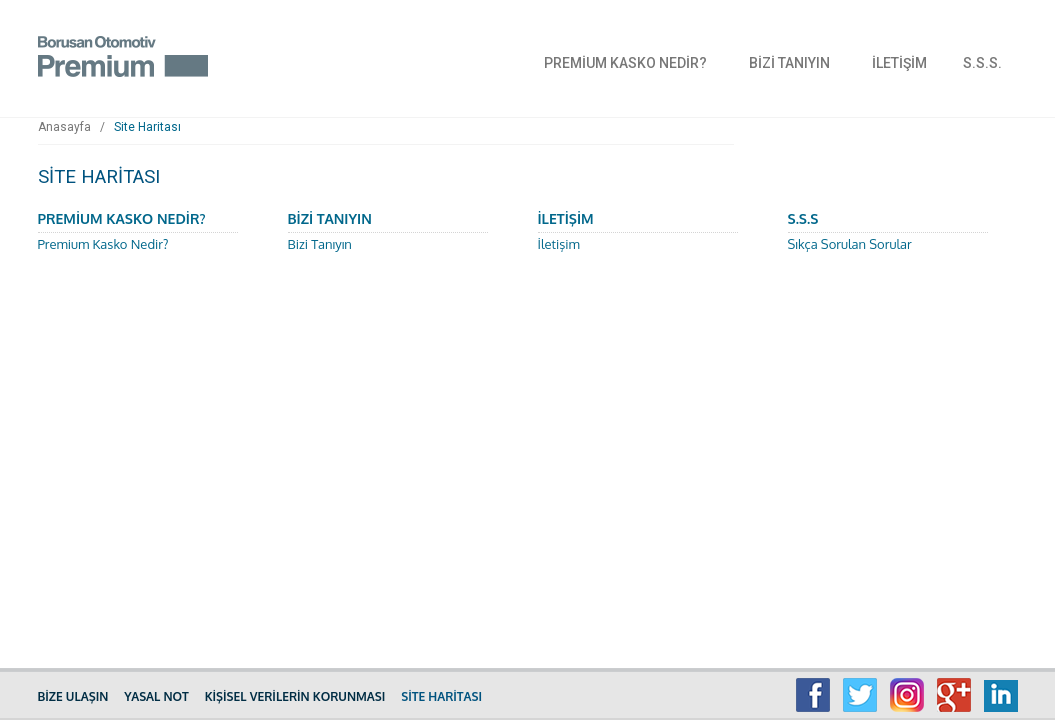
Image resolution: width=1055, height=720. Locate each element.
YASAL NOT (156, 696)
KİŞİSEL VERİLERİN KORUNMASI (295, 696)
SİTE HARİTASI (441, 696)
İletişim (559, 244)
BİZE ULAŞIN (73, 696)
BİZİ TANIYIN (789, 63)
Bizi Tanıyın (320, 244)
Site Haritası (147, 127)
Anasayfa (64, 127)
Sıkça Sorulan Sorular (850, 244)
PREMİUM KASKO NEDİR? (625, 63)
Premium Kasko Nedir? (103, 244)
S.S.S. (982, 63)
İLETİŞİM (899, 63)
